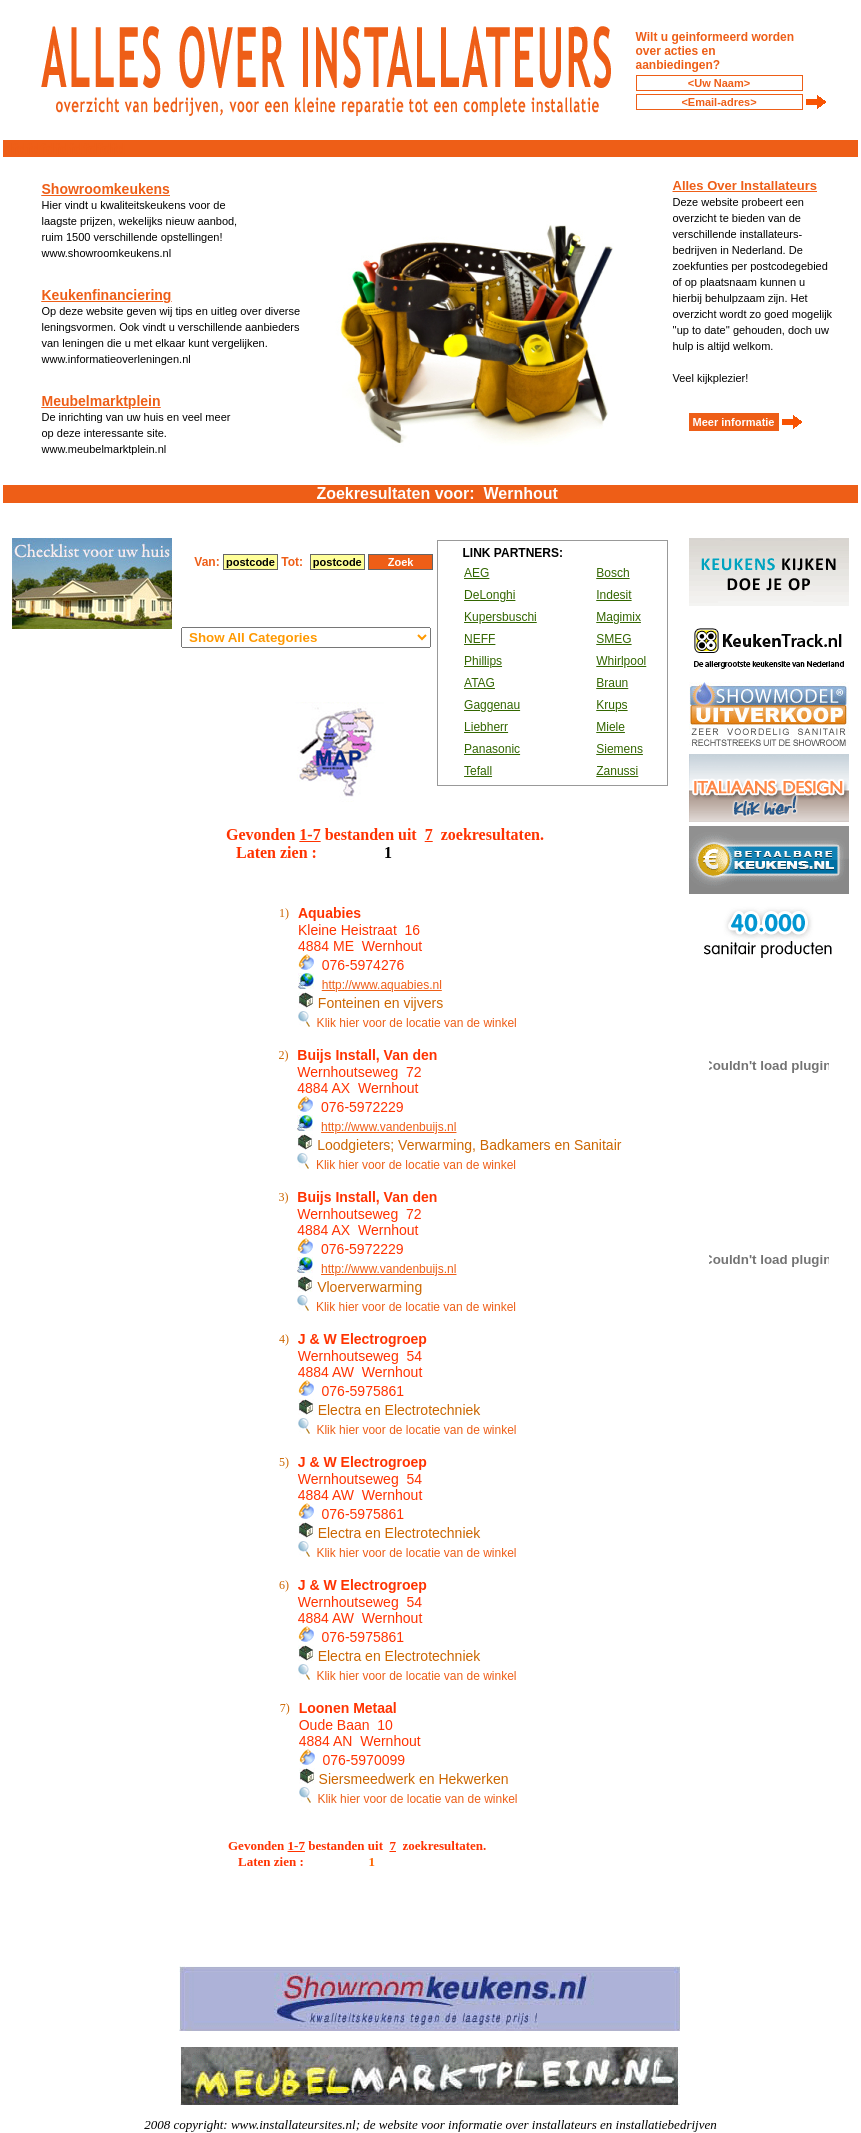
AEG (476, 573)
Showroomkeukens (106, 189)
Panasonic (492, 749)
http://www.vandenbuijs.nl (388, 1127)
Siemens (619, 749)
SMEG (613, 639)
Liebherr (486, 727)
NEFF (479, 639)
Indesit (613, 595)
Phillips (483, 661)
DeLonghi (489, 595)
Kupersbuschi (500, 617)
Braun (612, 683)
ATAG (479, 683)
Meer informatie (734, 422)
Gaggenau (492, 705)
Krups (611, 705)
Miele (610, 727)
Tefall (478, 771)
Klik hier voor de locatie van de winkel (407, 1023)
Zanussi (617, 771)
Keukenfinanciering (107, 295)
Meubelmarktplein (101, 401)
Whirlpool (621, 661)
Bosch (612, 573)
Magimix (618, 617)
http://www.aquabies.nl (382, 985)
